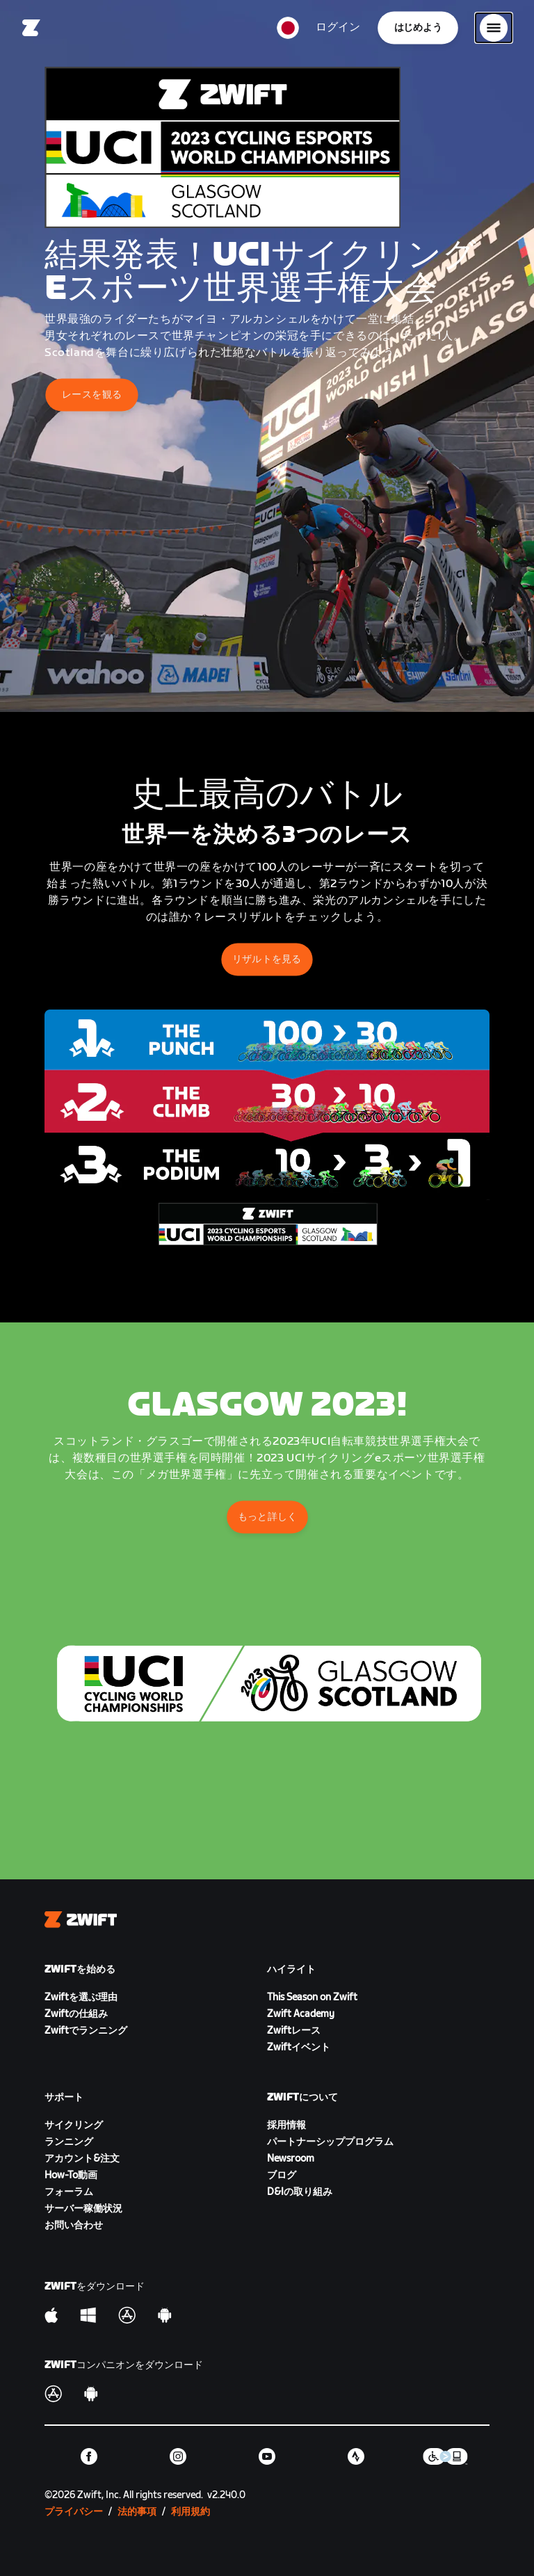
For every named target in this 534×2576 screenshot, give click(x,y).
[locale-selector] (288, 28)
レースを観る (92, 395)
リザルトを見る (266, 959)
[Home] (31, 27)
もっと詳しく (266, 1517)
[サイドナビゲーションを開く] (494, 27)
